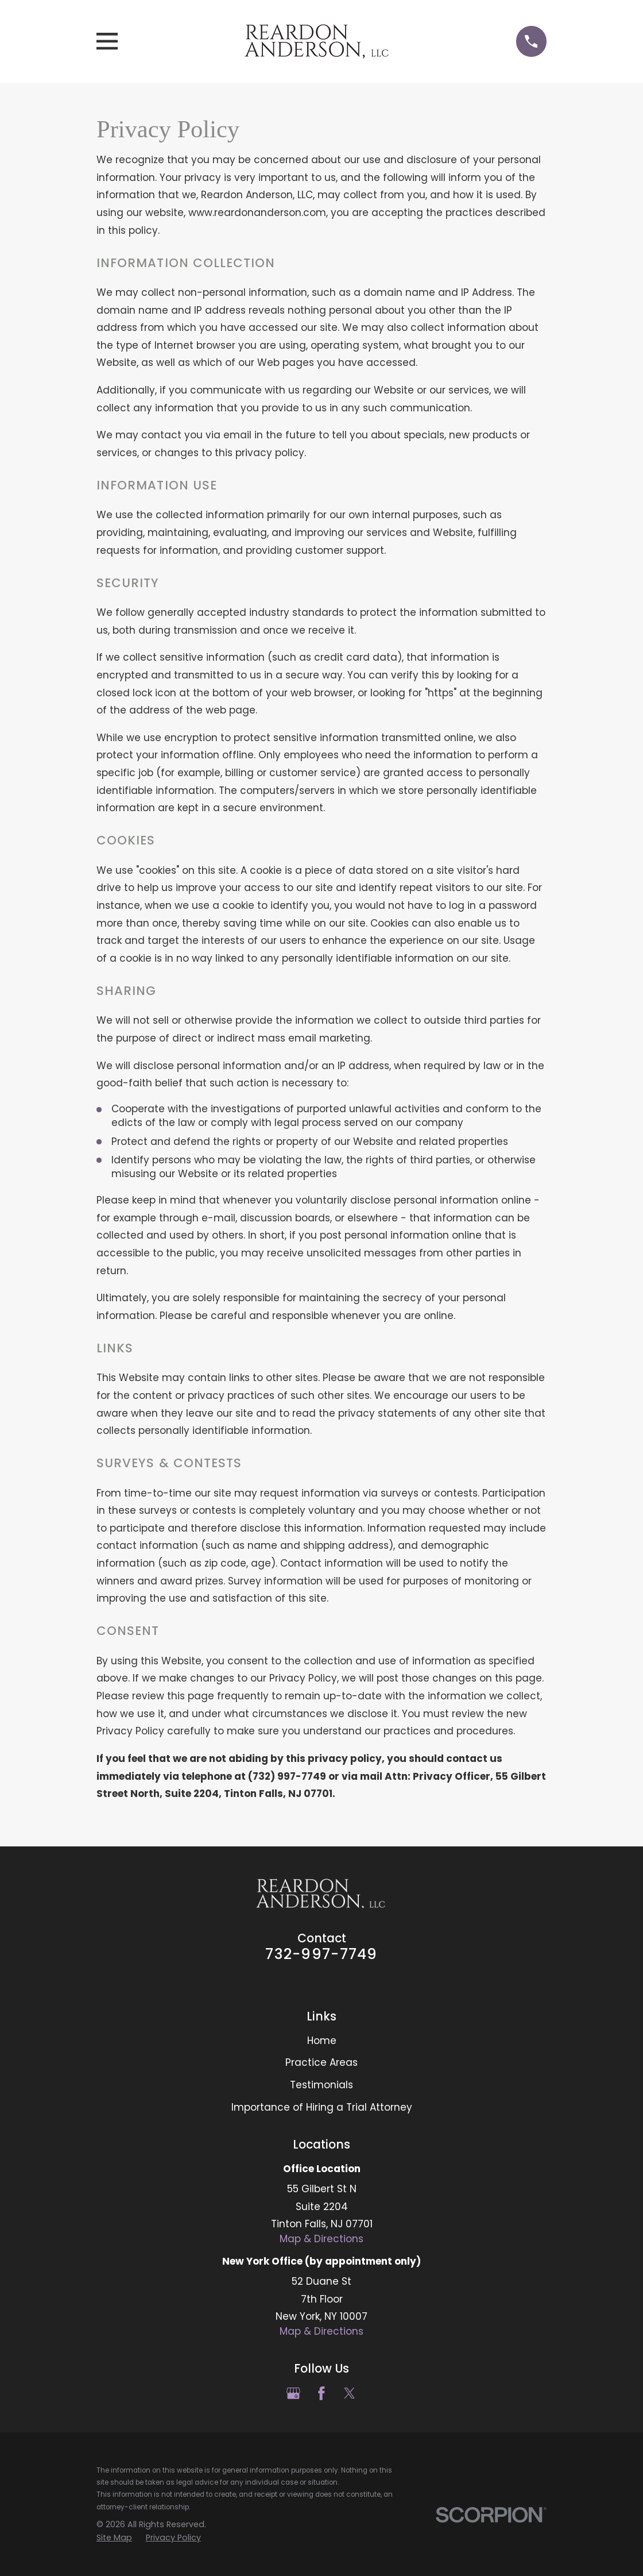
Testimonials (321, 2085)
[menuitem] (114, 2538)
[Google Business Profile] (293, 2393)
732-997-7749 (321, 1953)
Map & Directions (321, 2239)
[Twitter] (350, 2393)
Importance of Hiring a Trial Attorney (321, 2107)
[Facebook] (321, 2393)
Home (321, 2040)
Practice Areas (321, 2062)
